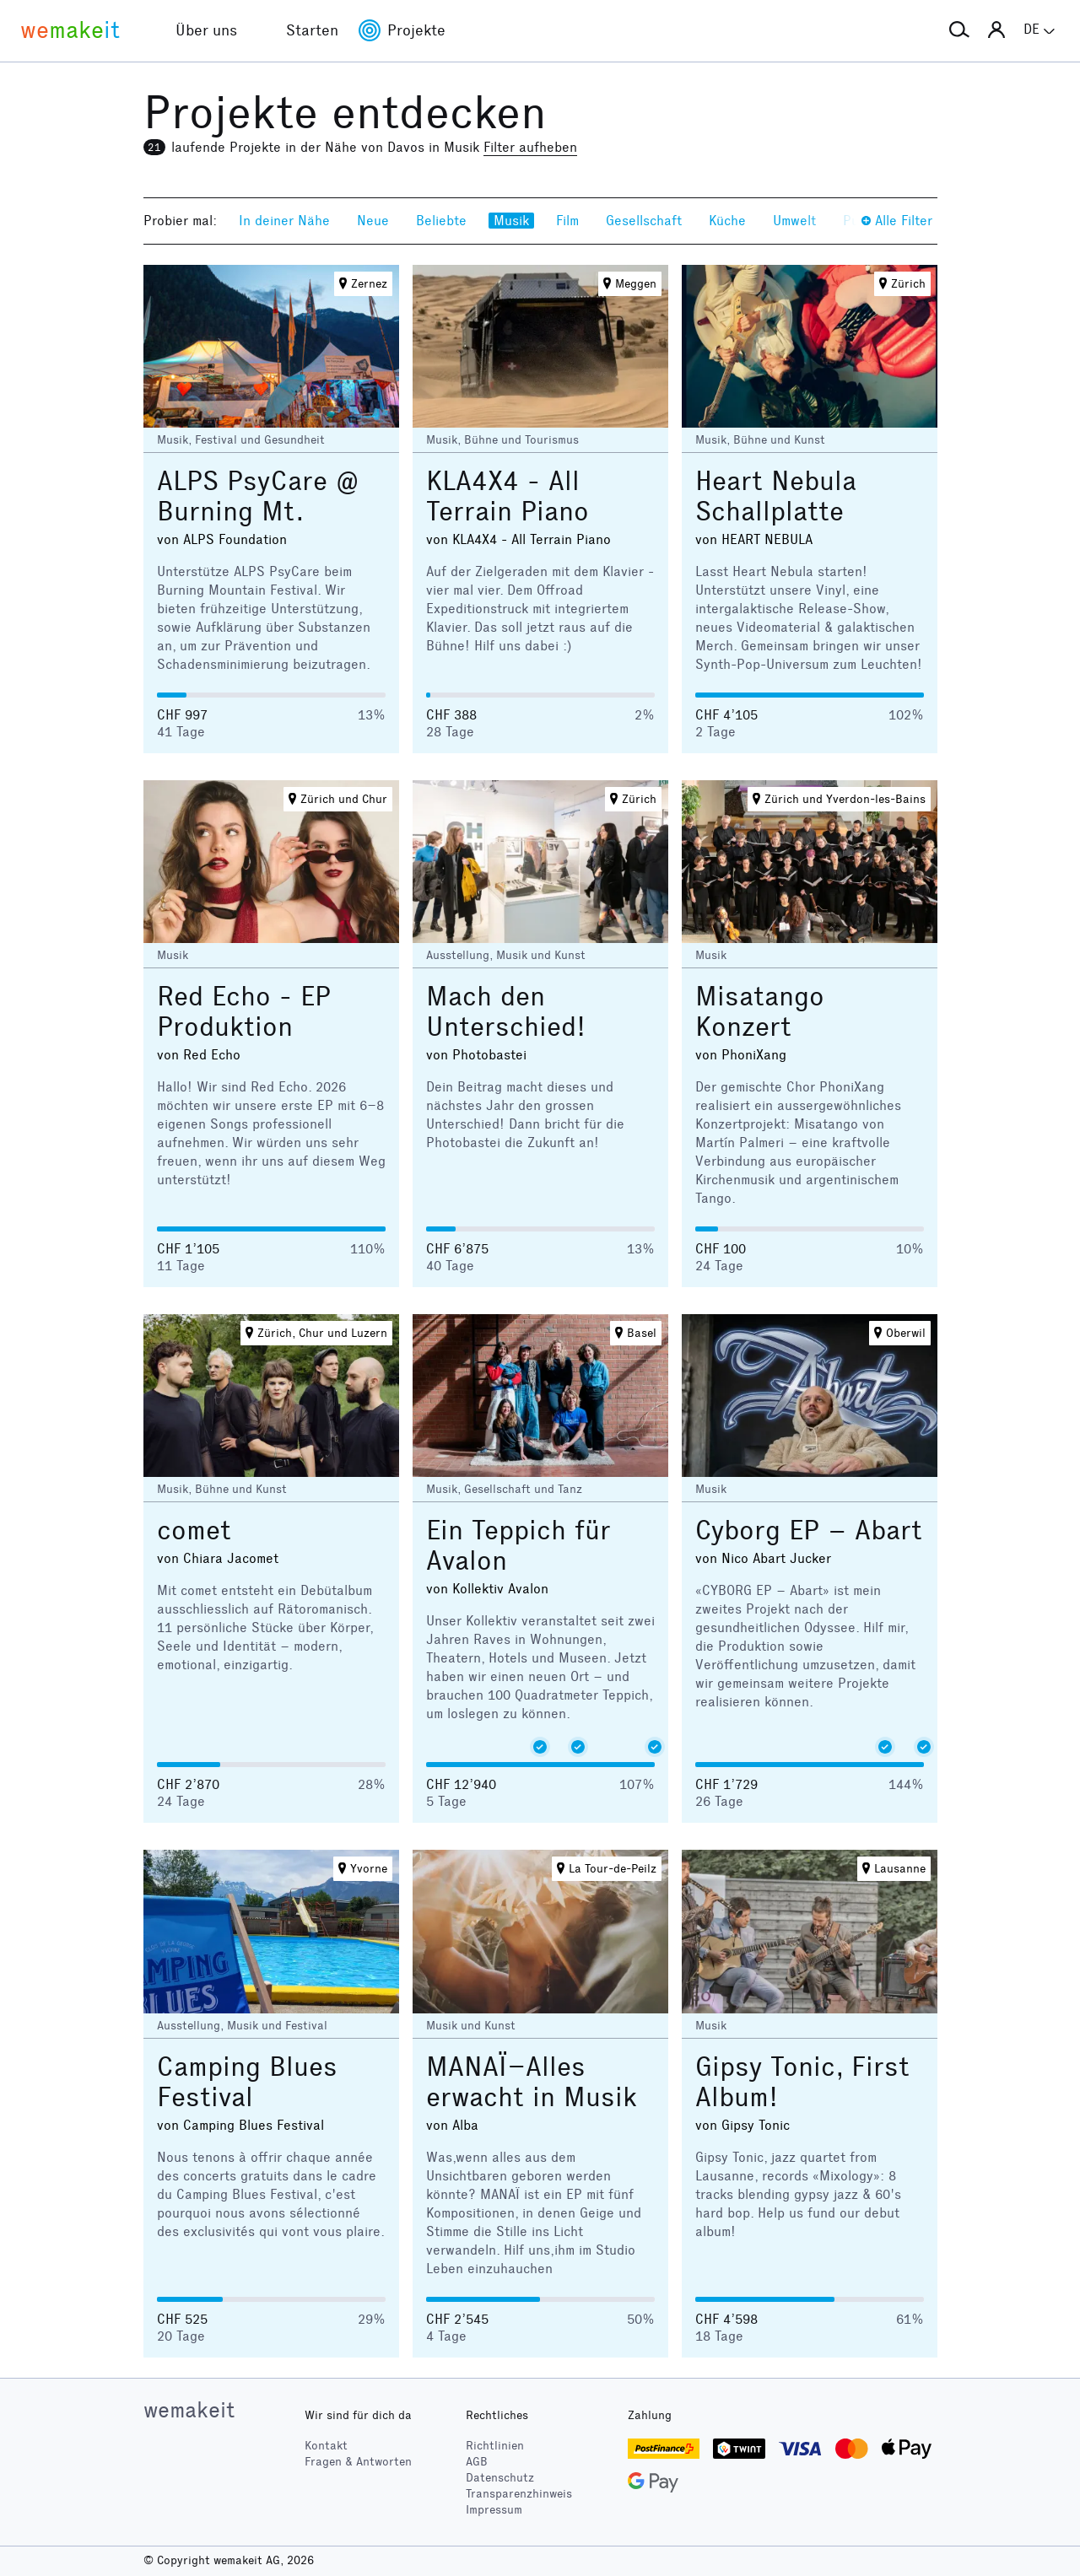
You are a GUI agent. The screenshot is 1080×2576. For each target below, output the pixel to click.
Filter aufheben (530, 147)
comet (194, 1530)
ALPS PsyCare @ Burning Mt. (258, 496)
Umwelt (794, 221)
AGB (477, 2462)
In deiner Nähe (284, 221)
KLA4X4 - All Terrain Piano (507, 496)
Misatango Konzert (759, 1011)
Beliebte (441, 221)
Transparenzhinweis (519, 2494)
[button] (959, 30)
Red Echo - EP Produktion (244, 1011)
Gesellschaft (644, 221)
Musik (511, 221)
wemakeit (189, 2409)
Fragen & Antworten (358, 2462)
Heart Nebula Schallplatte (775, 496)
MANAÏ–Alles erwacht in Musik (531, 2082)
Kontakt (326, 2446)
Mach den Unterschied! (506, 1011)
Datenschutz (500, 2478)
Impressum (494, 2510)
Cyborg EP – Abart (808, 1530)
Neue (373, 221)
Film (567, 221)
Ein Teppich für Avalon (518, 1545)
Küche (727, 221)
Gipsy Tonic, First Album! (802, 2082)
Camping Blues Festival (247, 2082)
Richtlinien (495, 2446)
